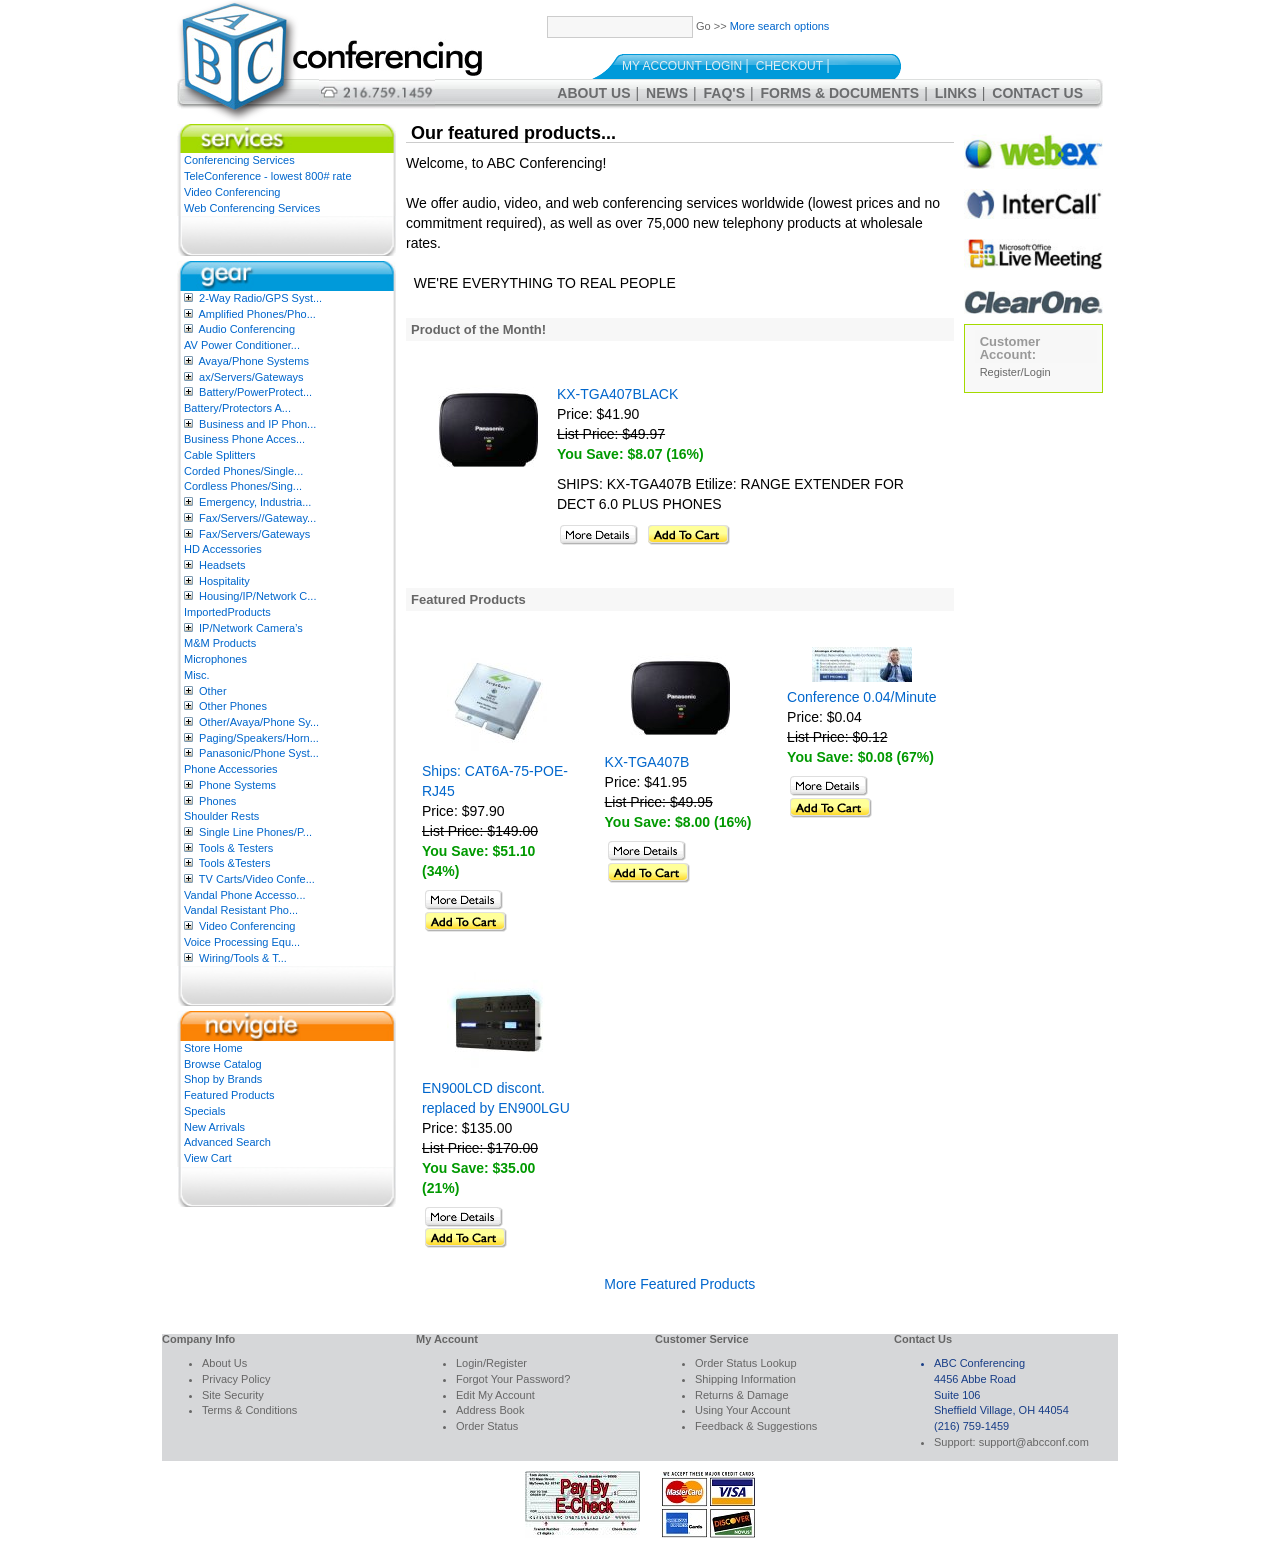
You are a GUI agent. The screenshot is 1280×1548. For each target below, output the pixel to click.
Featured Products (229, 1095)
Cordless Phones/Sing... (243, 486)
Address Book (490, 1410)
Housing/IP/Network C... (257, 596)
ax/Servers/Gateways (251, 377)
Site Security (233, 1395)
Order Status (487, 1426)
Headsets (222, 565)
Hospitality (224, 581)
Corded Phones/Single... (243, 471)
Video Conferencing (232, 192)
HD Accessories (223, 549)
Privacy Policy (236, 1379)
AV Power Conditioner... (242, 345)
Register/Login (1015, 372)
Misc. (197, 675)
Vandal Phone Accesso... (245, 895)
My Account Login (682, 66)
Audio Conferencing (246, 329)
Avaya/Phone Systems (253, 361)
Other (213, 691)
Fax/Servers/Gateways (254, 534)
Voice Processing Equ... (242, 942)
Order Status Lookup (746, 1363)
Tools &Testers (235, 863)
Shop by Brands (223, 1079)
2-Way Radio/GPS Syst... (260, 298)
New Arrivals (214, 1127)
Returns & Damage (742, 1395)
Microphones (215, 659)
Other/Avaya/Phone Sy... (259, 722)
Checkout (789, 66)
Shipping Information (745, 1379)
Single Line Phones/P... (255, 832)
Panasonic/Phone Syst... (259, 753)
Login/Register (491, 1363)
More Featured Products (679, 1284)
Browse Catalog (223, 1064)
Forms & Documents (840, 93)
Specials (205, 1111)
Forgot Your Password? (513, 1379)
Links (956, 93)
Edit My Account (495, 1395)
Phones (217, 801)
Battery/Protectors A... (237, 408)
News (667, 93)
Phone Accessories (231, 769)
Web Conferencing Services (252, 208)
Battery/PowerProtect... (255, 392)
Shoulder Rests (221, 816)
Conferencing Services (239, 160)
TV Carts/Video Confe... (257, 879)
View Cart (207, 1158)
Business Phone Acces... (244, 439)
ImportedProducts (227, 612)
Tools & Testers (236, 848)
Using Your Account (742, 1410)
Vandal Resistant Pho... (241, 910)
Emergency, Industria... (255, 502)
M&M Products (220, 643)
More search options (780, 26)
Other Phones (233, 706)
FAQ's (724, 93)
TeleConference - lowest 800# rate (268, 176)
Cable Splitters (220, 455)
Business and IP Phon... (257, 424)
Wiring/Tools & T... (243, 958)
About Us (593, 93)
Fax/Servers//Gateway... (257, 518)
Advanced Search (227, 1142)
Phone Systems (237, 785)
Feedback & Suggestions (756, 1426)
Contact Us (1037, 93)
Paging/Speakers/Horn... (259, 738)
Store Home (213, 1048)
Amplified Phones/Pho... (256, 314)
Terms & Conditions (249, 1410)
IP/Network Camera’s (251, 628)
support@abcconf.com (1034, 1442)
